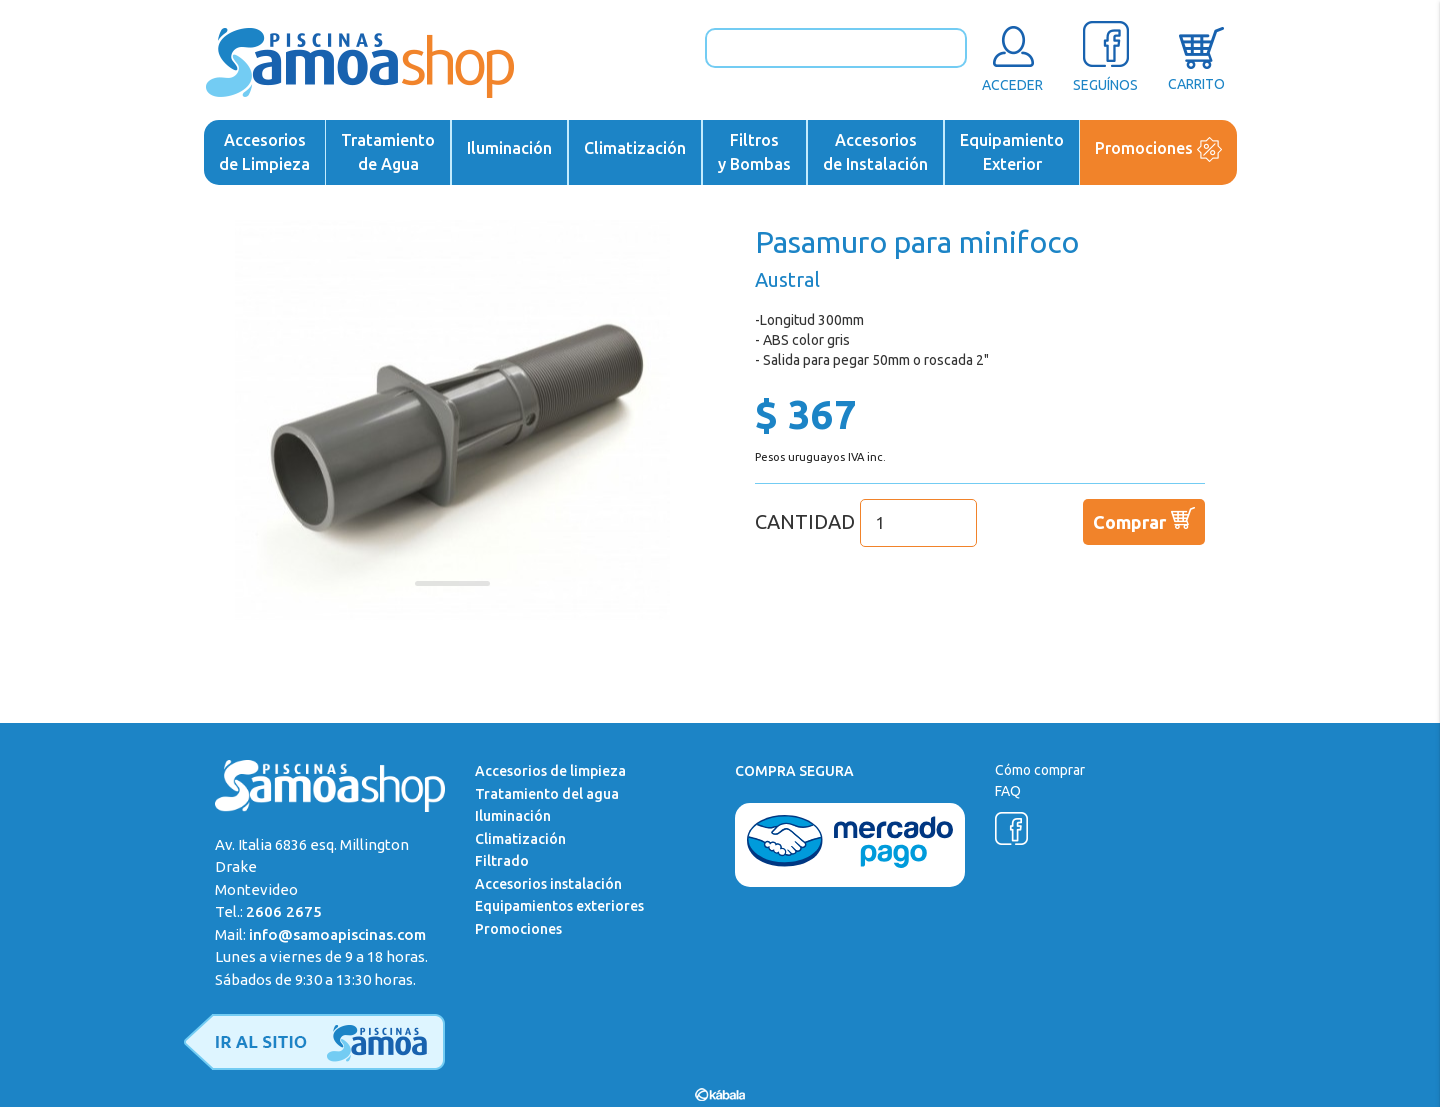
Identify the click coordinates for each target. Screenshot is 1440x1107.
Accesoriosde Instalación (875, 152)
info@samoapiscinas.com (337, 934)
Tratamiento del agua (547, 794)
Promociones (1158, 149)
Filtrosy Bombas (754, 152)
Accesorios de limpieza (550, 771)
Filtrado (502, 861)
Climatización (635, 148)
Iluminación (509, 148)
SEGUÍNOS (1105, 56)
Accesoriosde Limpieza (264, 152)
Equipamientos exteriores (559, 906)
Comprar (1144, 518)
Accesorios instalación (548, 884)
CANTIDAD (866, 521)
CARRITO (1196, 56)
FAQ (1008, 791)
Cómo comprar (1040, 770)
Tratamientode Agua (388, 152)
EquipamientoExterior (1012, 152)
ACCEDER (1012, 56)
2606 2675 (284, 911)
